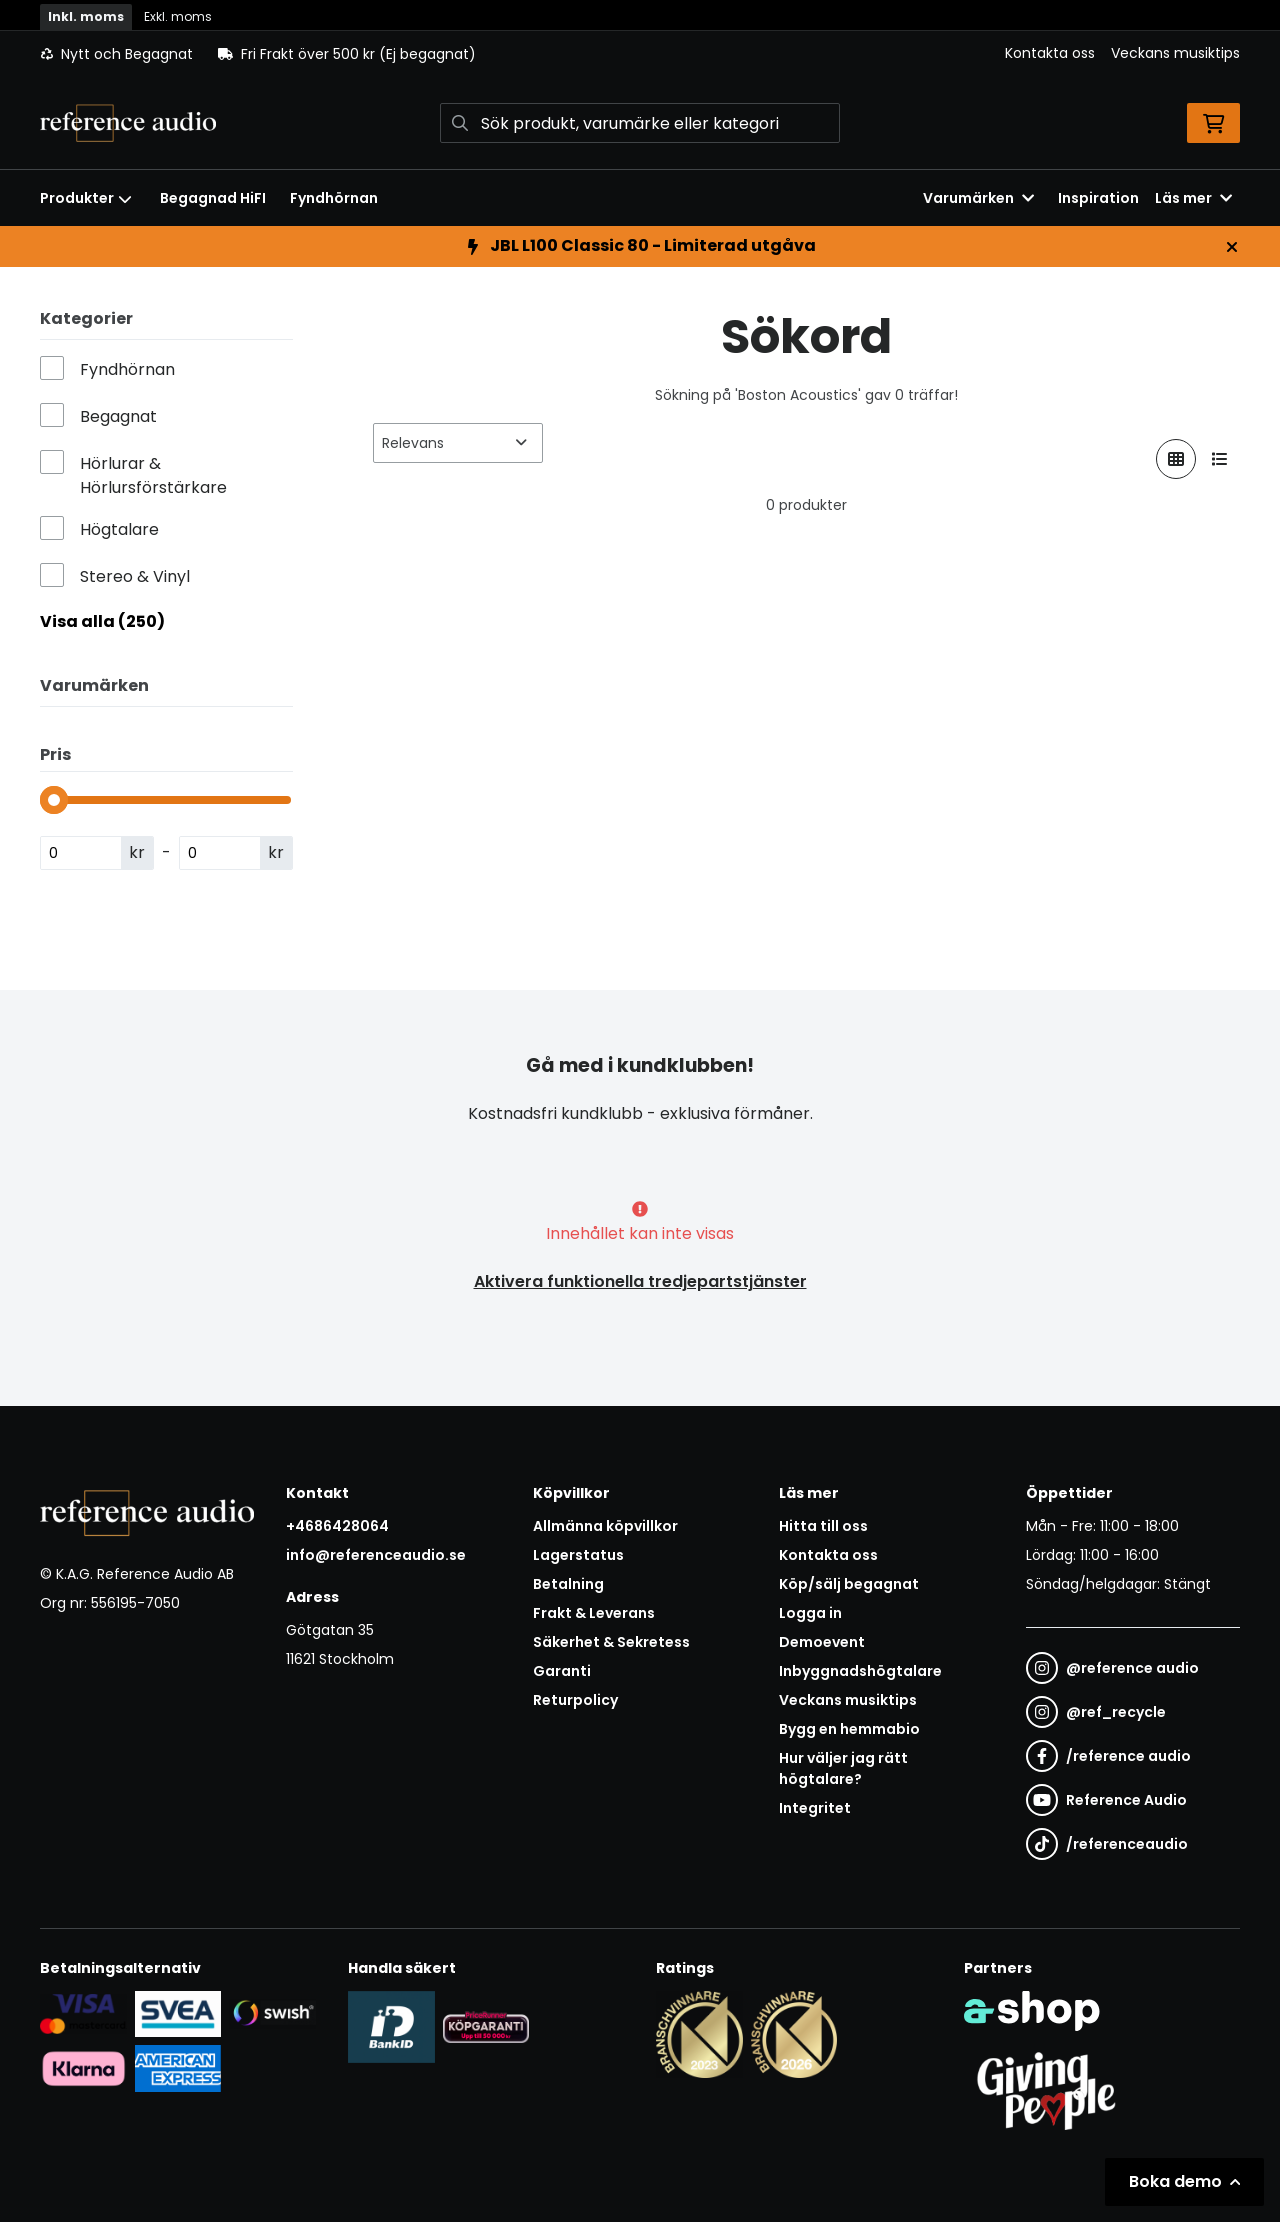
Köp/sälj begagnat (849, 1584)
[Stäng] (1232, 247)
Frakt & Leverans (594, 1613)
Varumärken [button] (978, 198)
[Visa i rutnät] (1176, 459)
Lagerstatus (578, 1555)
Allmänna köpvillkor (605, 1526)
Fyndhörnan (334, 198)
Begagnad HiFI (213, 198)
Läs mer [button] (1193, 198)
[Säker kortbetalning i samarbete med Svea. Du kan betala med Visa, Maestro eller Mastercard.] (83, 2013)
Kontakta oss (1050, 53)
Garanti (562, 1671)
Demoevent (822, 1642)
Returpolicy (575, 1700)
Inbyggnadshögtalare (860, 1671)
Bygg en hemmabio (849, 1729)
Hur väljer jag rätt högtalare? (843, 1768)
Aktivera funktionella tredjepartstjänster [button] (640, 1281)
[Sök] (640, 123)
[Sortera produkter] (458, 443)
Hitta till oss (823, 1526)
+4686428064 (337, 1526)
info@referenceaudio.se (376, 1555)
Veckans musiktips (1175, 53)
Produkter (86, 198)
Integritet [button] (815, 1808)
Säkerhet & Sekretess (611, 1642)
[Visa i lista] (1220, 459)
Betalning (568, 1584)
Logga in (810, 1613)
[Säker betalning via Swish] (272, 2013)
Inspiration (1098, 198)
